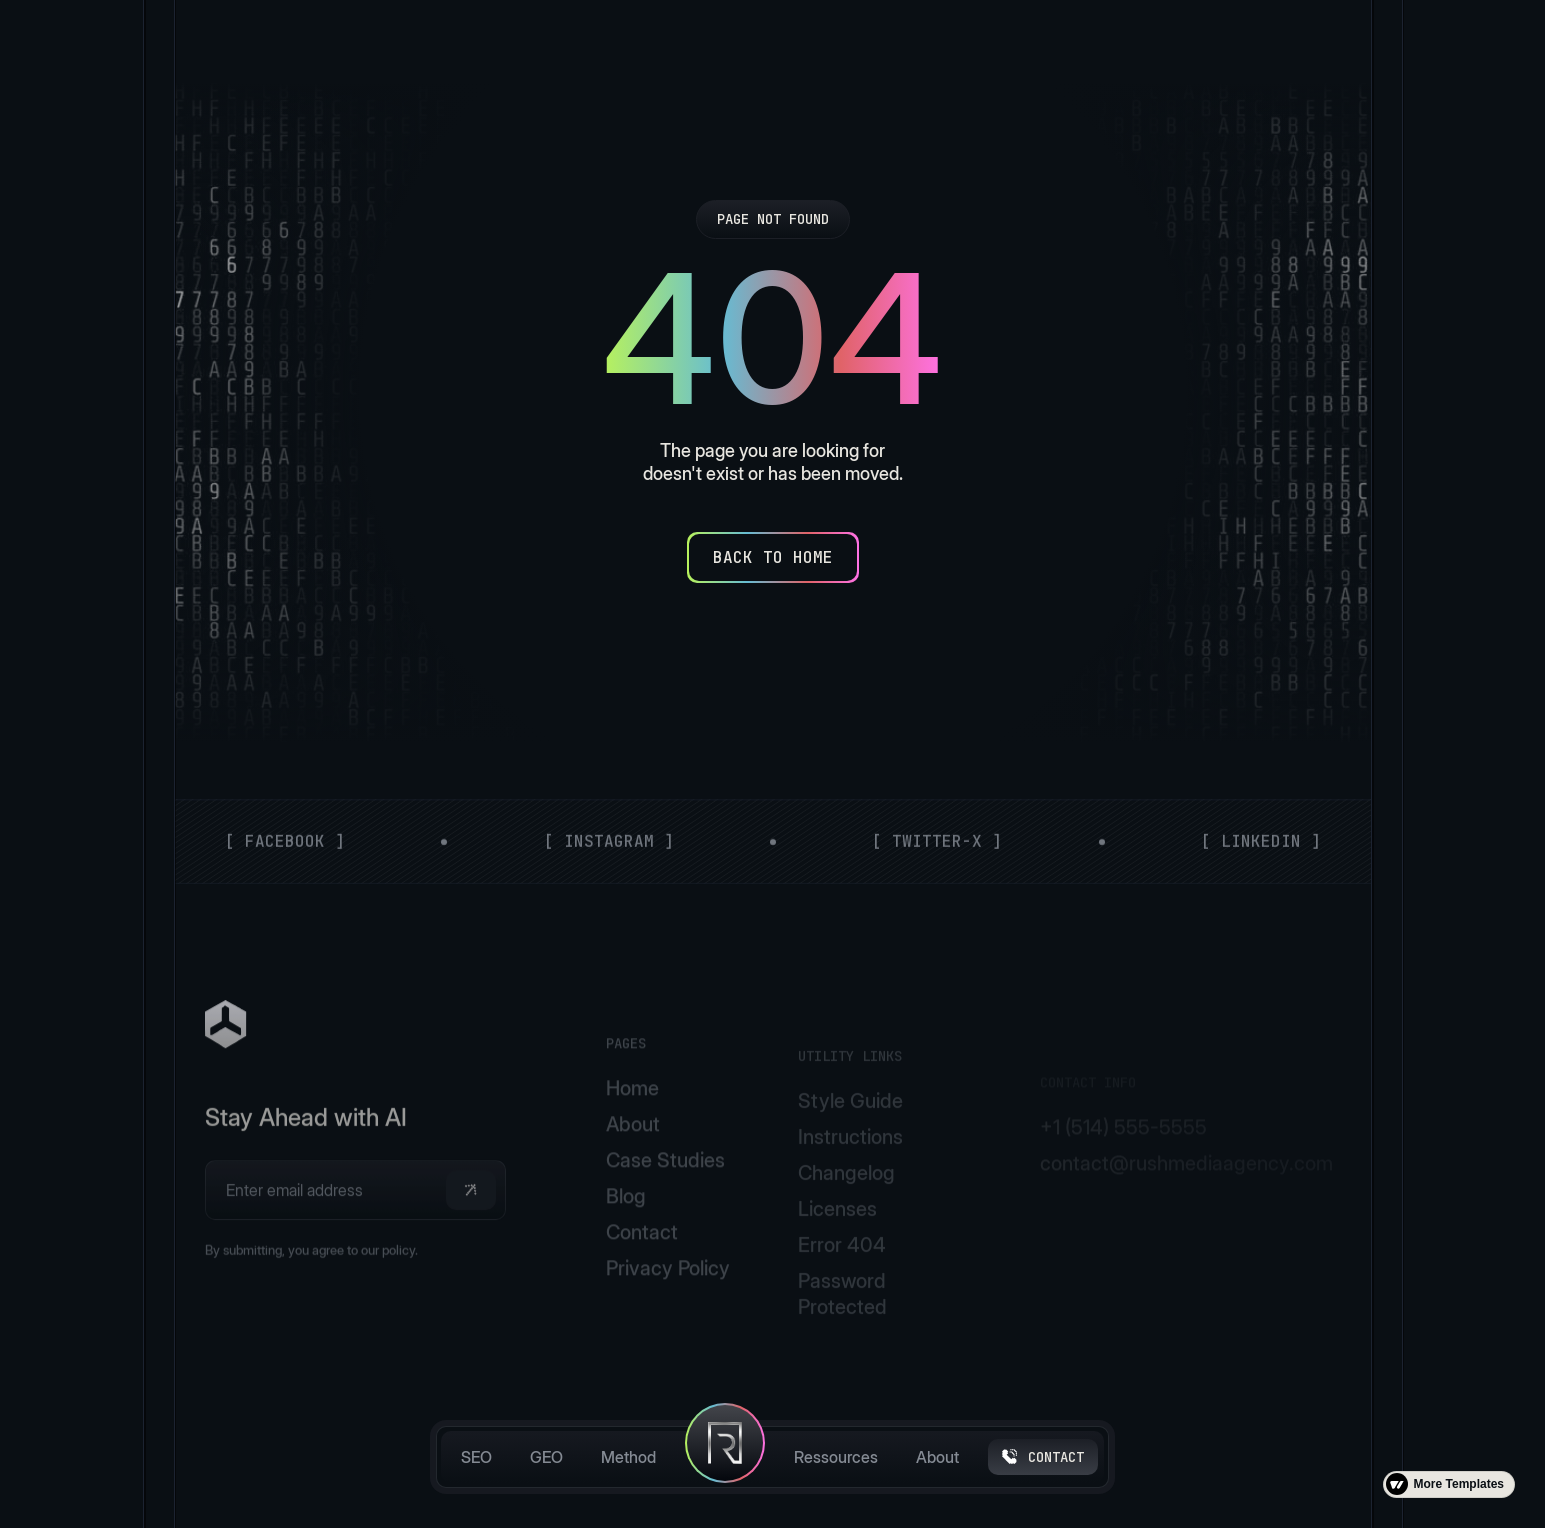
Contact (641, 1290)
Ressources (836, 1457)
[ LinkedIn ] (1260, 859)
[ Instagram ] (608, 859)
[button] (470, 1236)
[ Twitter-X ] (937, 859)
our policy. (389, 1301)
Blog (625, 1254)
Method (628, 1457)
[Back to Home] (773, 557)
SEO (476, 1457)
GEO (546, 1457)
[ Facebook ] (285, 859)
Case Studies (664, 1218)
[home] (725, 1457)
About (937, 1457)
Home (631, 1146)
